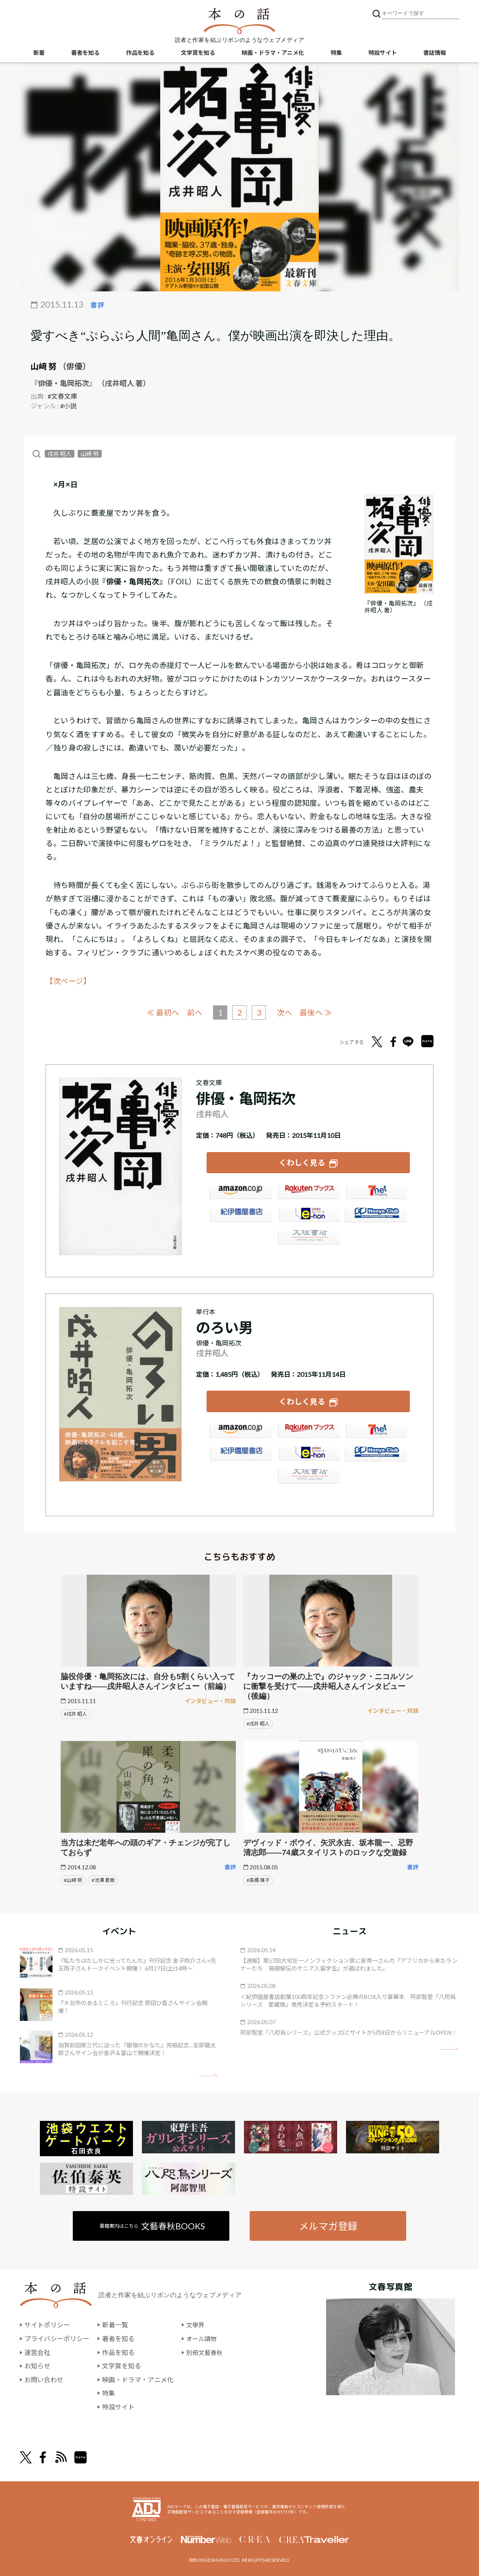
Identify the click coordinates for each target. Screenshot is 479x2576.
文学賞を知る (198, 53)
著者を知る (85, 53)
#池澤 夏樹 (103, 1878)
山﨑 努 (43, 366)
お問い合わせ (43, 2378)
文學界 (196, 2323)
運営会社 (37, 2351)
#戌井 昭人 (75, 1712)
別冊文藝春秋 (205, 2351)
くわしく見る (302, 1162)
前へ (194, 1012)
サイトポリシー (47, 2323)
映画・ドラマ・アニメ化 (273, 53)
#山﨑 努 (73, 1878)
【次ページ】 (68, 981)
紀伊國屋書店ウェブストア (240, 1217)
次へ (285, 1012)
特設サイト (382, 53)
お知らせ (37, 2364)
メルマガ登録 (327, 2224)
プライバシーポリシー (56, 2337)
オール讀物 (202, 2337)
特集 (336, 53)
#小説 (68, 406)
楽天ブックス (308, 1194)
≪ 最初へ (162, 1012)
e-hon (308, 1217)
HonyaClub (376, 1217)
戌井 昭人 (60, 453)
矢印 (208, 2073)
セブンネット (376, 1194)
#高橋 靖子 (258, 1878)
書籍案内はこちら (152, 2224)
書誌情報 (434, 53)
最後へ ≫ (316, 1012)
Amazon (240, 1194)
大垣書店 (308, 1239)
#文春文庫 (62, 396)
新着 (39, 53)
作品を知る (140, 53)
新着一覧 (115, 2323)
